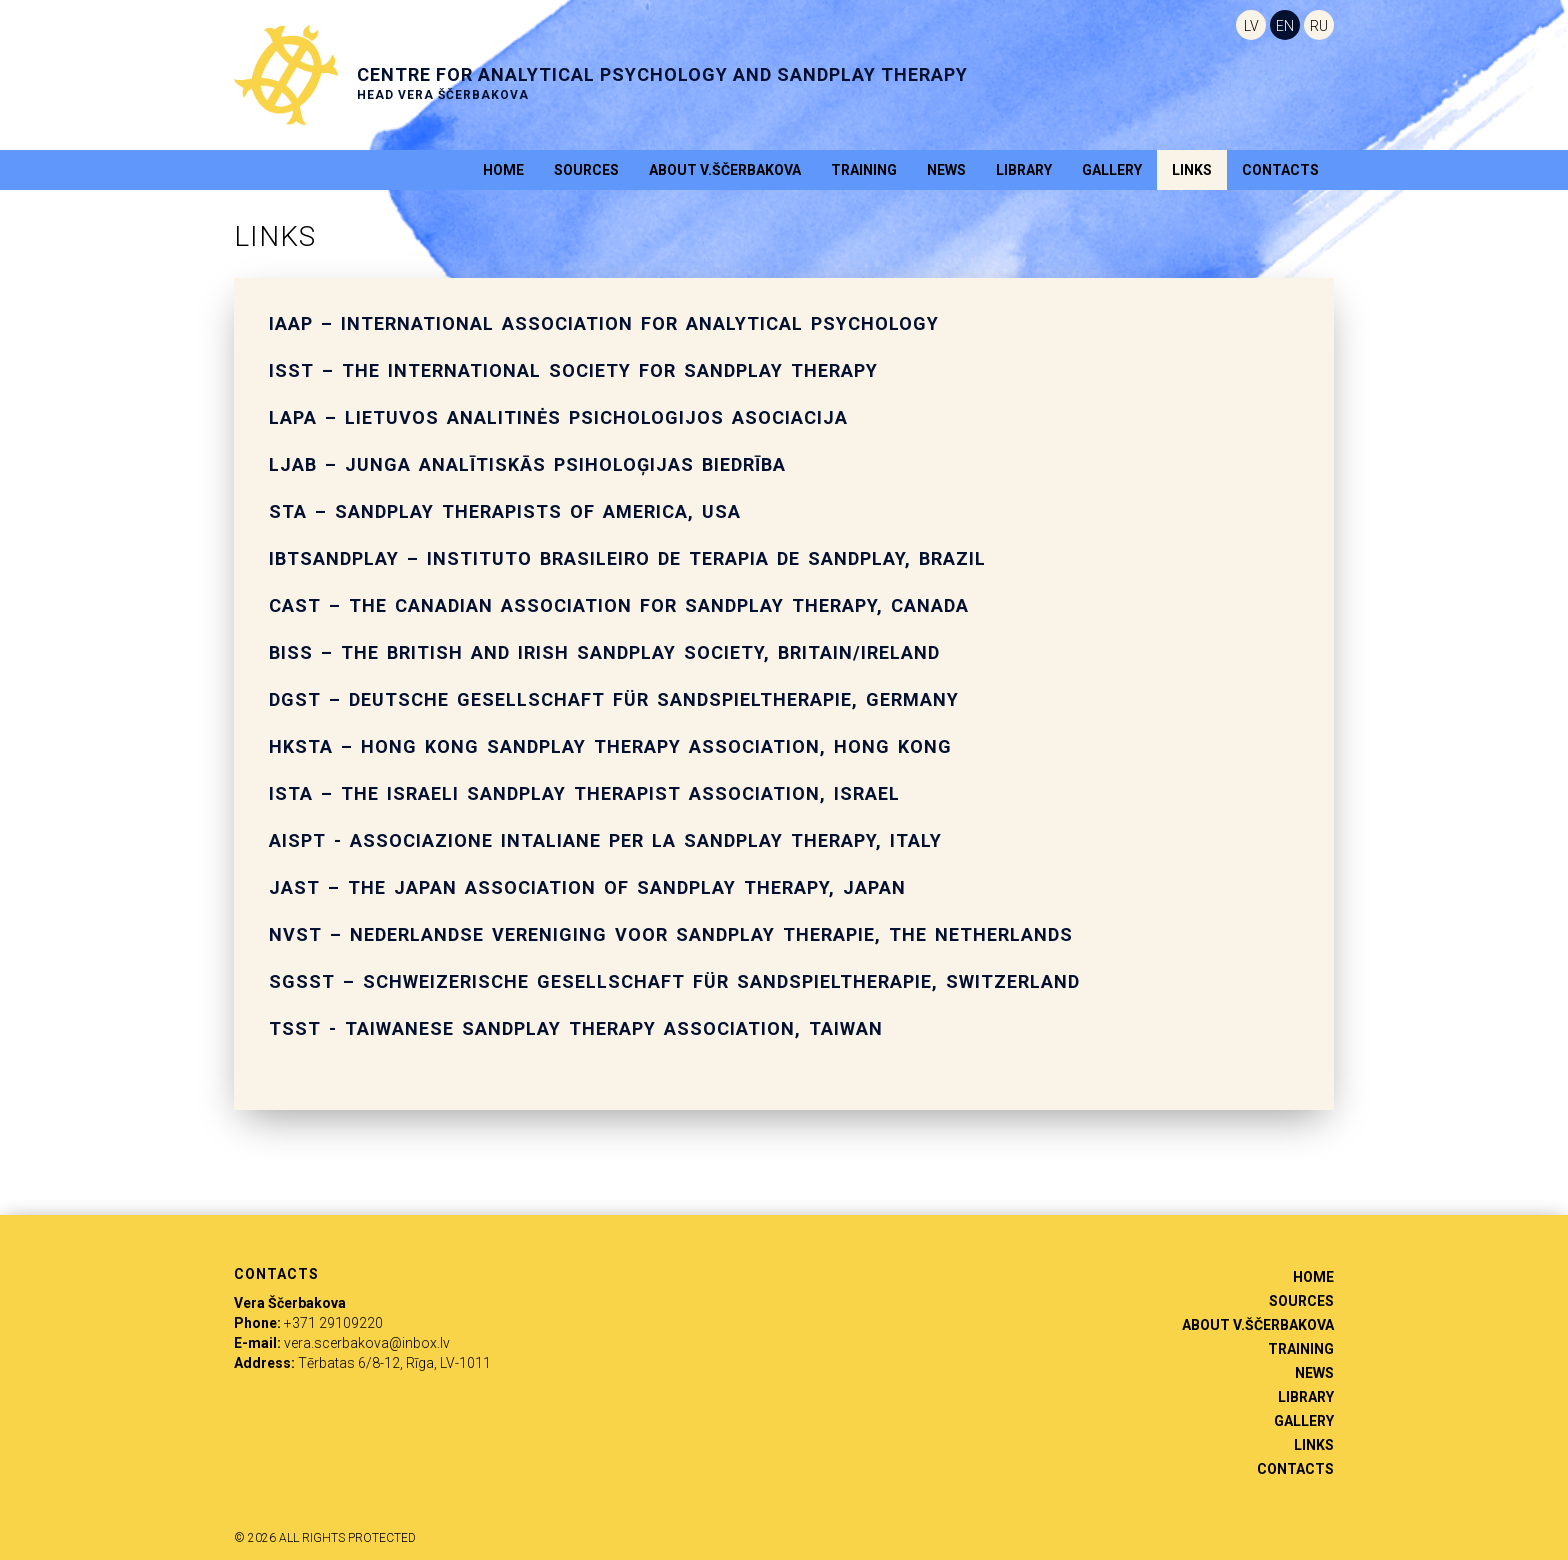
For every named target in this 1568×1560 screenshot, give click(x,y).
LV (1251, 26)
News (946, 170)
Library (1024, 170)
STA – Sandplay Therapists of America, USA (505, 511)
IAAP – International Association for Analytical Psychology (604, 323)
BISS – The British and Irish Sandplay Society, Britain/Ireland (604, 652)
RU (1319, 26)
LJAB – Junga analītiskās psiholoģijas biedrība (527, 464)
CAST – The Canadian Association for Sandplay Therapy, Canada (619, 605)
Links (1192, 170)
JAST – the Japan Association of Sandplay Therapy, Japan (587, 887)
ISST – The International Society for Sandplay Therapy (573, 370)
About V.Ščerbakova (725, 170)
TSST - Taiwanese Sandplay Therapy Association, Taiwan (576, 1028)
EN (1285, 26)
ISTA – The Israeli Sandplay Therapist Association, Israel (584, 793)
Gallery (1112, 170)
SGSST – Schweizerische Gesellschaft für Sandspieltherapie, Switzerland (674, 981)
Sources (586, 170)
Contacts (1280, 170)
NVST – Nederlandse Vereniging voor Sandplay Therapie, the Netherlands (671, 934)
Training (864, 170)
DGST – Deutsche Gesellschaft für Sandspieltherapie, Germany (614, 699)
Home (503, 170)
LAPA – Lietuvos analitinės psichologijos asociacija (558, 417)
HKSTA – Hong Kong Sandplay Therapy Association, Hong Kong (610, 746)
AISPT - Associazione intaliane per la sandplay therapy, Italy (605, 840)
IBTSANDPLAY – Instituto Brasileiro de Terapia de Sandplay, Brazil (627, 558)
